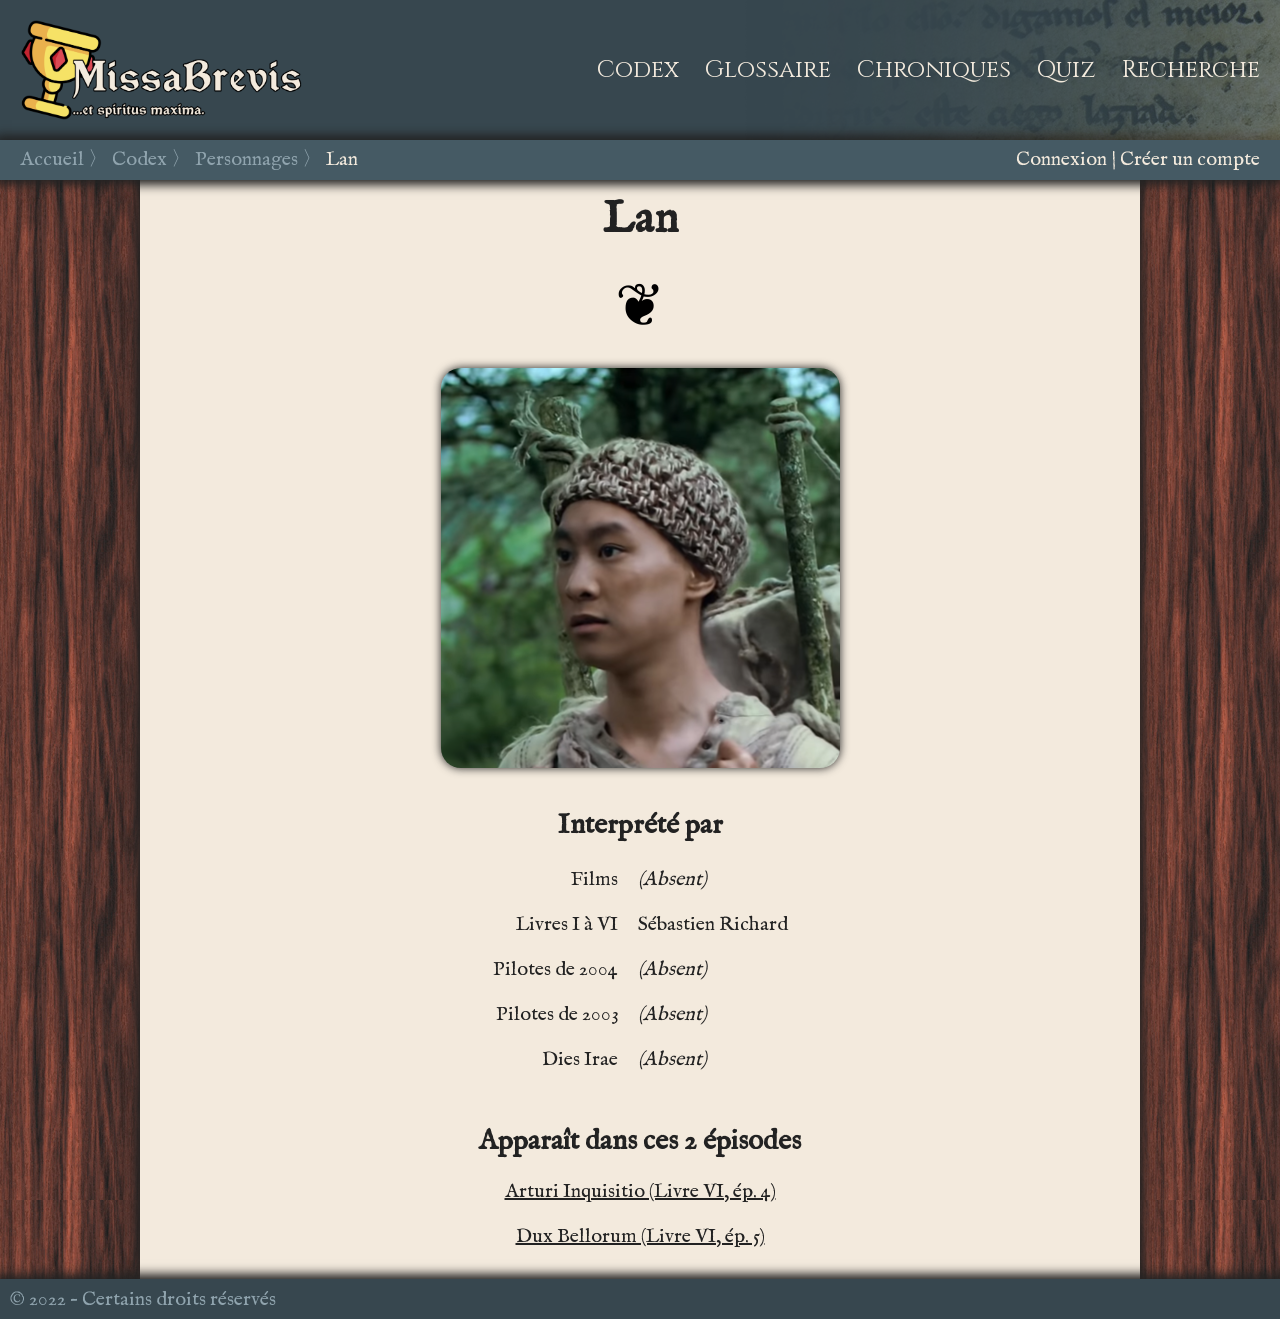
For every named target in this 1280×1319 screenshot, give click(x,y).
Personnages (246, 159)
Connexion (1061, 159)
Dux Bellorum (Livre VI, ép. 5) (640, 1236)
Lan (342, 159)
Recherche (1191, 70)
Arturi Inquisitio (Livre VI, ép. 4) (640, 1191)
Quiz (1066, 70)
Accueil (52, 159)
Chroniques (934, 70)
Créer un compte (1190, 159)
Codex (638, 70)
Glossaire (768, 70)
